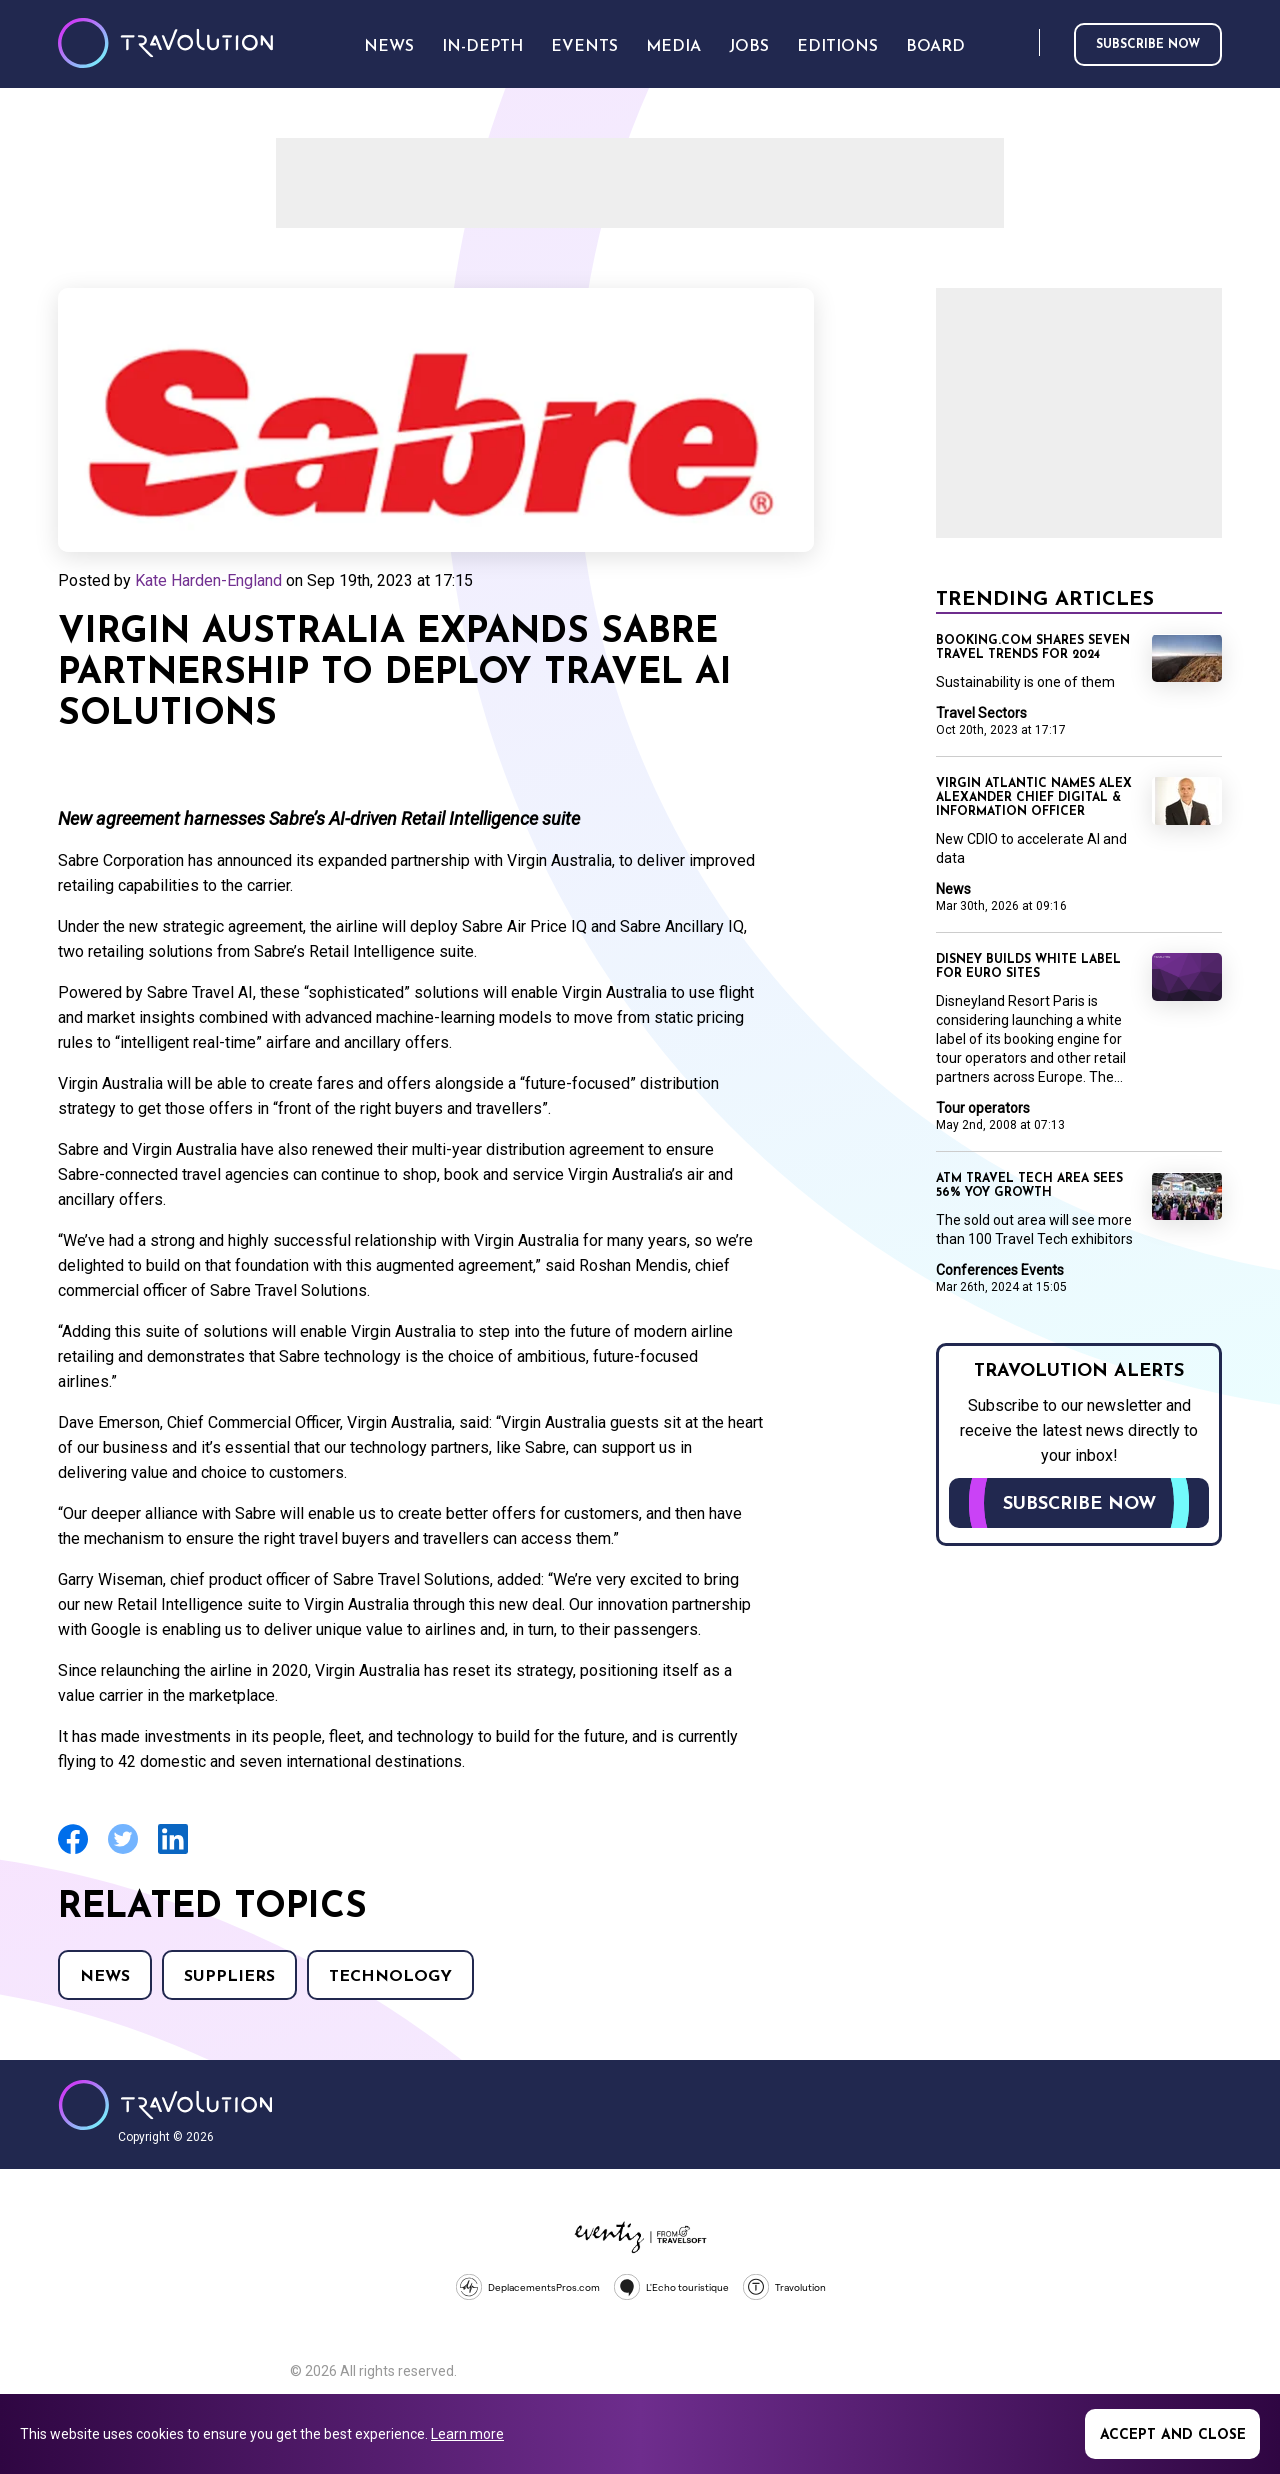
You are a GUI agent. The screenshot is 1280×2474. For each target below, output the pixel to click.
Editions (837, 47)
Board (935, 47)
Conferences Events (1000, 1270)
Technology (390, 1977)
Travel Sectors (981, 713)
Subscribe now (1148, 45)
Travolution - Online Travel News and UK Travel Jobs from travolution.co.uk (165, 2105)
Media (673, 47)
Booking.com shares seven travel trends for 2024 (1033, 648)
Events (584, 47)
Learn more (467, 2434)
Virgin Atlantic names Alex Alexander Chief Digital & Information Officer (1034, 798)
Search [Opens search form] (1020, 43)
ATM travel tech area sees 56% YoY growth (1029, 1186)
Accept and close (1173, 2435)
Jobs (749, 47)
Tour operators (983, 1108)
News (105, 1977)
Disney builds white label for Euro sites (1028, 967)
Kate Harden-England (208, 580)
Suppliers (229, 1977)
